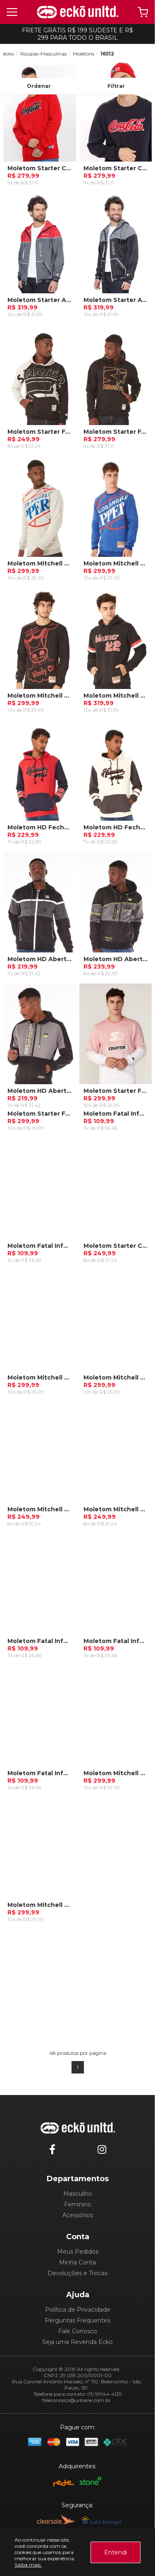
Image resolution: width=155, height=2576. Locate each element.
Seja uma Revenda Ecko (77, 2342)
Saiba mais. (28, 2565)
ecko (8, 54)
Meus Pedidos (77, 2251)
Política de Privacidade (77, 2309)
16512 (107, 54)
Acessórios (77, 2215)
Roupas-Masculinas (43, 54)
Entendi (115, 2552)
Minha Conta (77, 2262)
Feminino (77, 2204)
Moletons (83, 54)
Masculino (77, 2193)
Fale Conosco (77, 2331)
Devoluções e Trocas (77, 2273)
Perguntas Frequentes (77, 2320)
